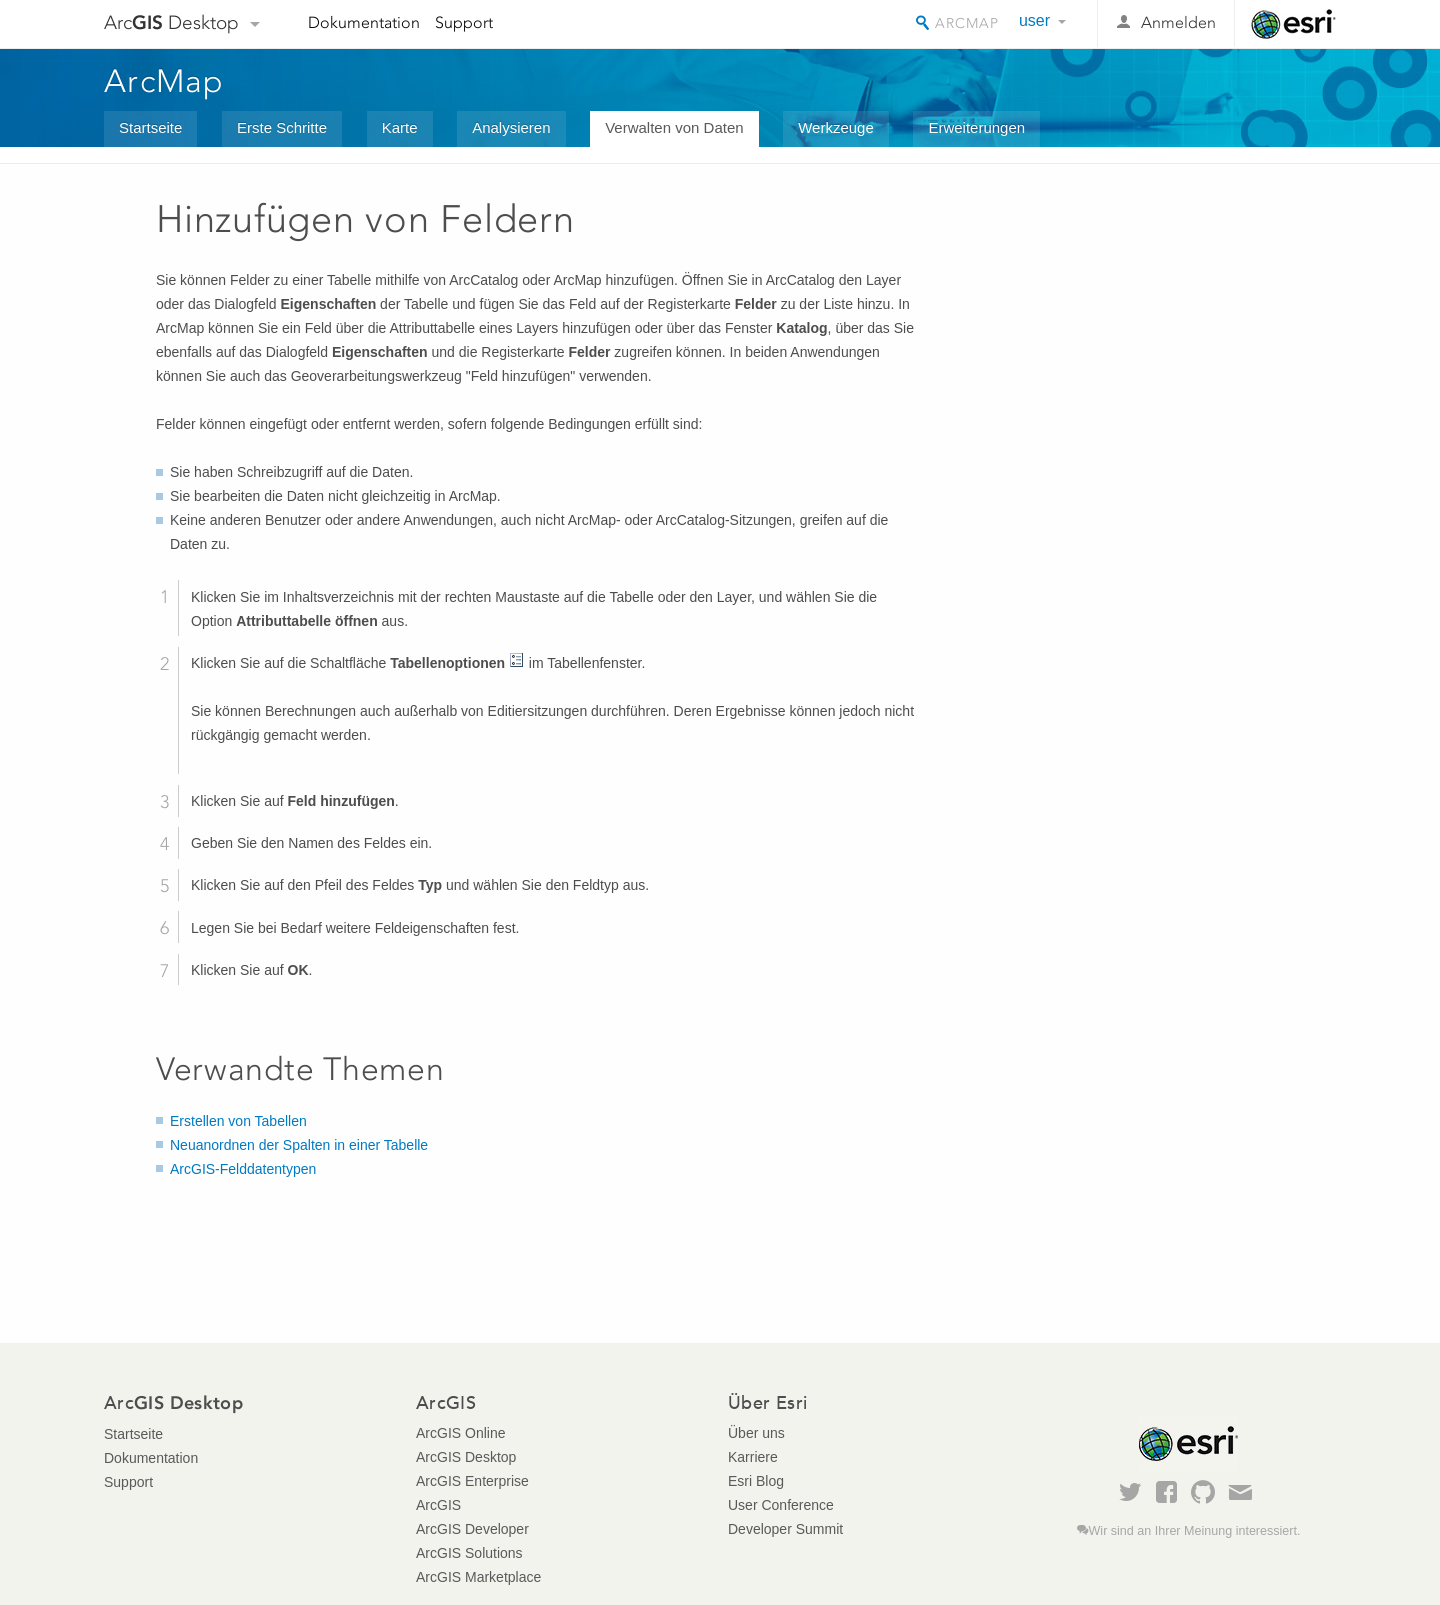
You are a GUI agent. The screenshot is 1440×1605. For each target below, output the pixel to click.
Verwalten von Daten (674, 127)
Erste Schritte (282, 127)
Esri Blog (756, 1481)
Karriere (753, 1457)
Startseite (150, 127)
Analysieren (511, 127)
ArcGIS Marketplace (478, 1577)
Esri (1293, 24)
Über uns (756, 1433)
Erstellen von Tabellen (238, 1121)
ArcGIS (438, 1505)
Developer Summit (785, 1529)
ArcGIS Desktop (466, 1457)
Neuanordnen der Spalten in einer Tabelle (299, 1145)
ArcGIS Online (460, 1433)
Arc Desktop (171, 22)
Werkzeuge (836, 127)
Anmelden (1178, 22)
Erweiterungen (976, 127)
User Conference (781, 1505)
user (1034, 20)
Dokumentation (364, 22)
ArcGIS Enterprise (472, 1481)
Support (464, 22)
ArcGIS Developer (472, 1529)
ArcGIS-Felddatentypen (243, 1169)
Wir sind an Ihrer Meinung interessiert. (1195, 1531)
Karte (400, 127)
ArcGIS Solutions (469, 1553)
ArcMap (164, 81)
